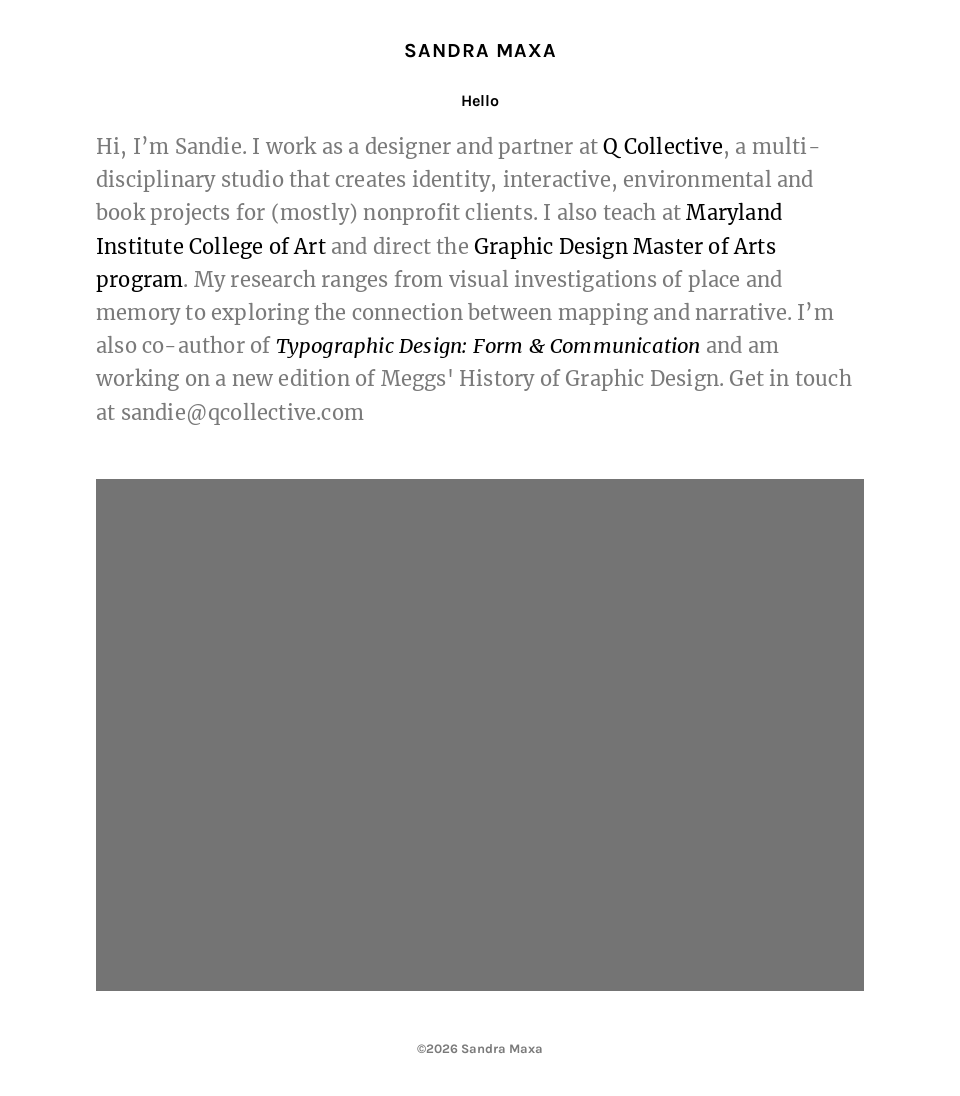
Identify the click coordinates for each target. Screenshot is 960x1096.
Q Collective (662, 146)
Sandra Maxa (480, 50)
